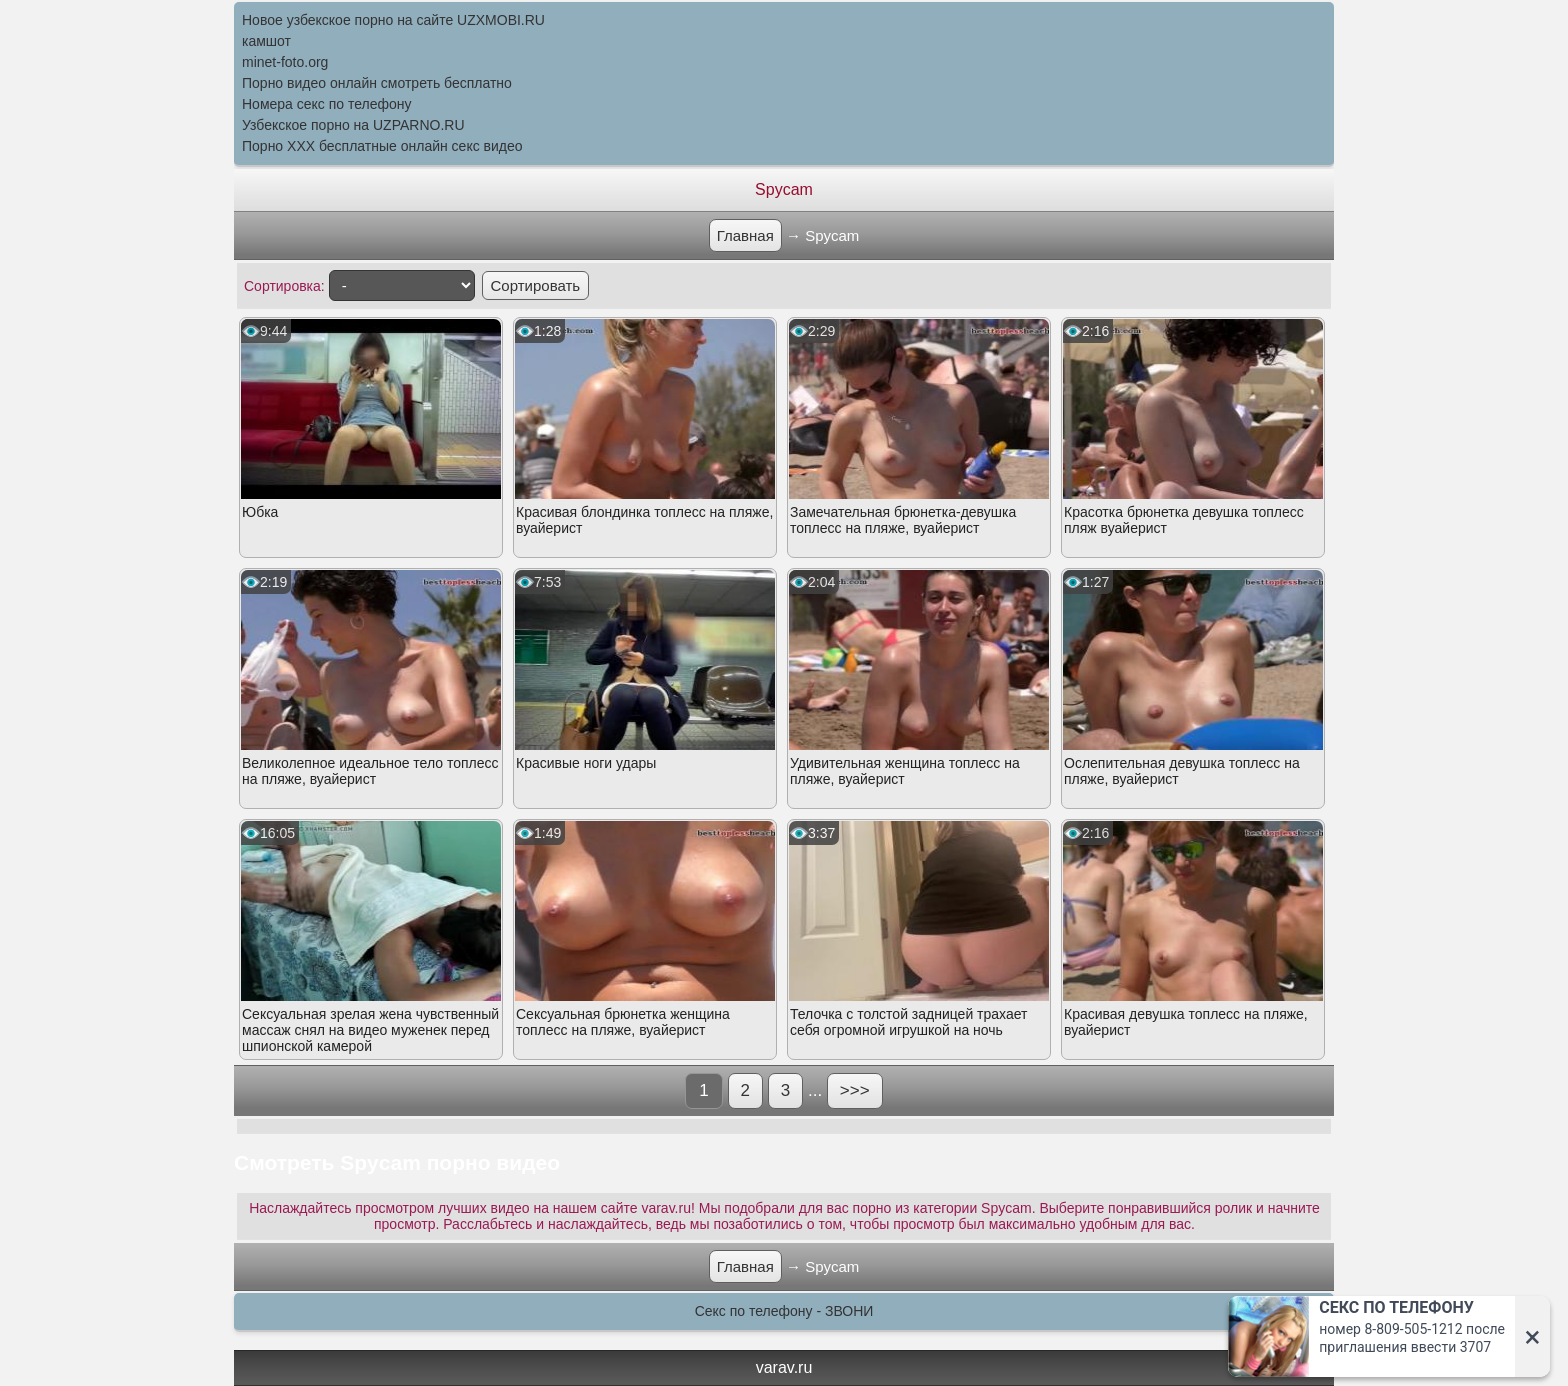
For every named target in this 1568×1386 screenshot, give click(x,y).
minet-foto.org (285, 62)
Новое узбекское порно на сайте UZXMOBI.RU (393, 20)
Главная (745, 235)
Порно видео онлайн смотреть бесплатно (377, 83)
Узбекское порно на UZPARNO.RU (353, 125)
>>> (855, 1090)
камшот (266, 41)
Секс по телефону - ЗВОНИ (784, 1311)
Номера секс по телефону (327, 104)
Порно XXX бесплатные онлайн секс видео (382, 146)
